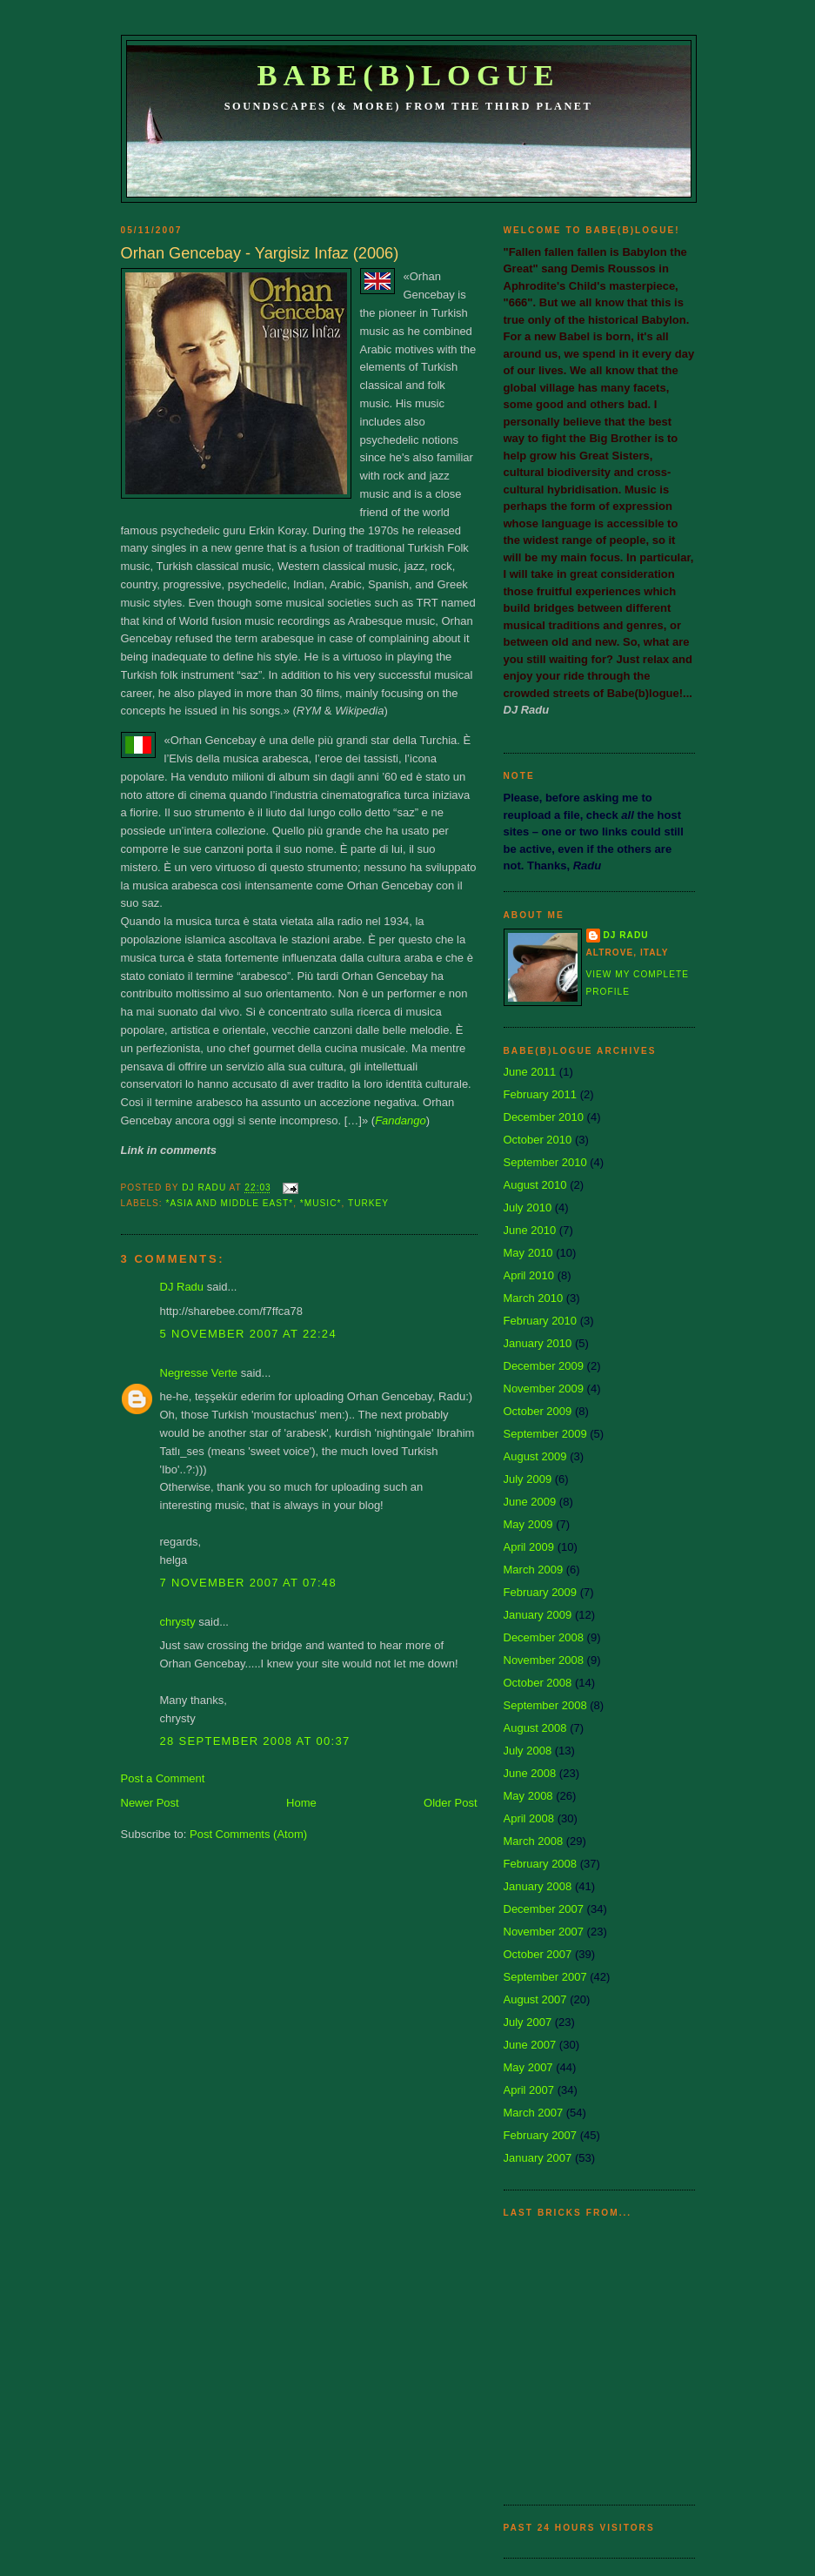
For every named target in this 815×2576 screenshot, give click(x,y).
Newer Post (150, 1802)
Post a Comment (163, 1778)
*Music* (321, 1203)
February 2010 (541, 1320)
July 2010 (528, 1207)
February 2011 (541, 1094)
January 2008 (538, 1886)
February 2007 (541, 2135)
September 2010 (545, 1162)
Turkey (368, 1203)
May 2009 (528, 1524)
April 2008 (529, 1818)
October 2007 (538, 1954)
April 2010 (529, 1275)
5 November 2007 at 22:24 (248, 1333)
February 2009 (541, 1592)
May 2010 (528, 1252)
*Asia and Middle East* (230, 1203)
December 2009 (544, 1365)
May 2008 (528, 1795)
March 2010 (534, 1298)
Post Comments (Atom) (248, 1834)
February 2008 (541, 1863)
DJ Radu (182, 1286)
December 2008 (544, 1637)
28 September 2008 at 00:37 (255, 1741)
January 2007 (538, 2157)
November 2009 (544, 1388)
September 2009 (545, 1433)
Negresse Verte (199, 1372)
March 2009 (534, 1569)
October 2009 (538, 1411)
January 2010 (538, 1343)
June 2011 (530, 1071)
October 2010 (538, 1139)
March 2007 (534, 2112)
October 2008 (538, 1682)
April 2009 (529, 1546)
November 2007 (544, 1931)
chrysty (178, 1621)
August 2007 (535, 1999)
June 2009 (530, 1501)
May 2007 (528, 2067)
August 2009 (535, 1456)
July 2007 (528, 2022)
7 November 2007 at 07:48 (248, 1582)
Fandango (400, 1120)
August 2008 (535, 1727)
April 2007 (529, 2089)
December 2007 (544, 1908)
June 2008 (530, 1773)
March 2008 (534, 1841)
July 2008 (528, 1750)
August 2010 (535, 1184)
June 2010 (530, 1230)
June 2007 (530, 2044)
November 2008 (544, 1660)
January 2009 (538, 1614)
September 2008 (545, 1705)
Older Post (450, 1802)
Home (301, 1802)
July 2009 (528, 1479)
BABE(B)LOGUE (408, 74)
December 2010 (544, 1117)
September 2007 (545, 1976)
